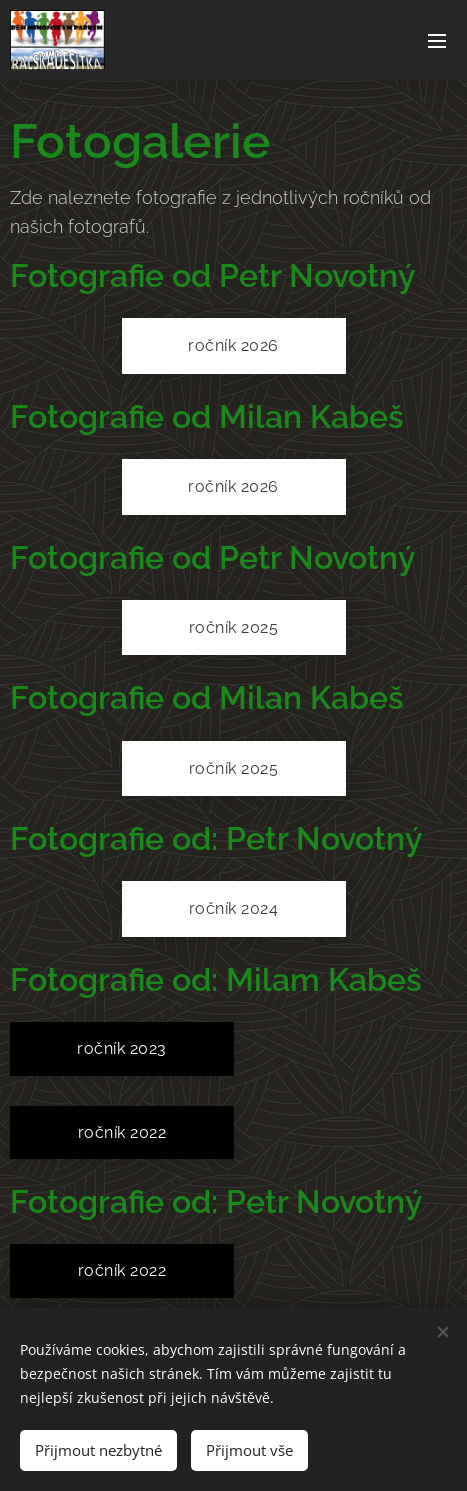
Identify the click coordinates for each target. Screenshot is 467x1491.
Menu (437, 41)
